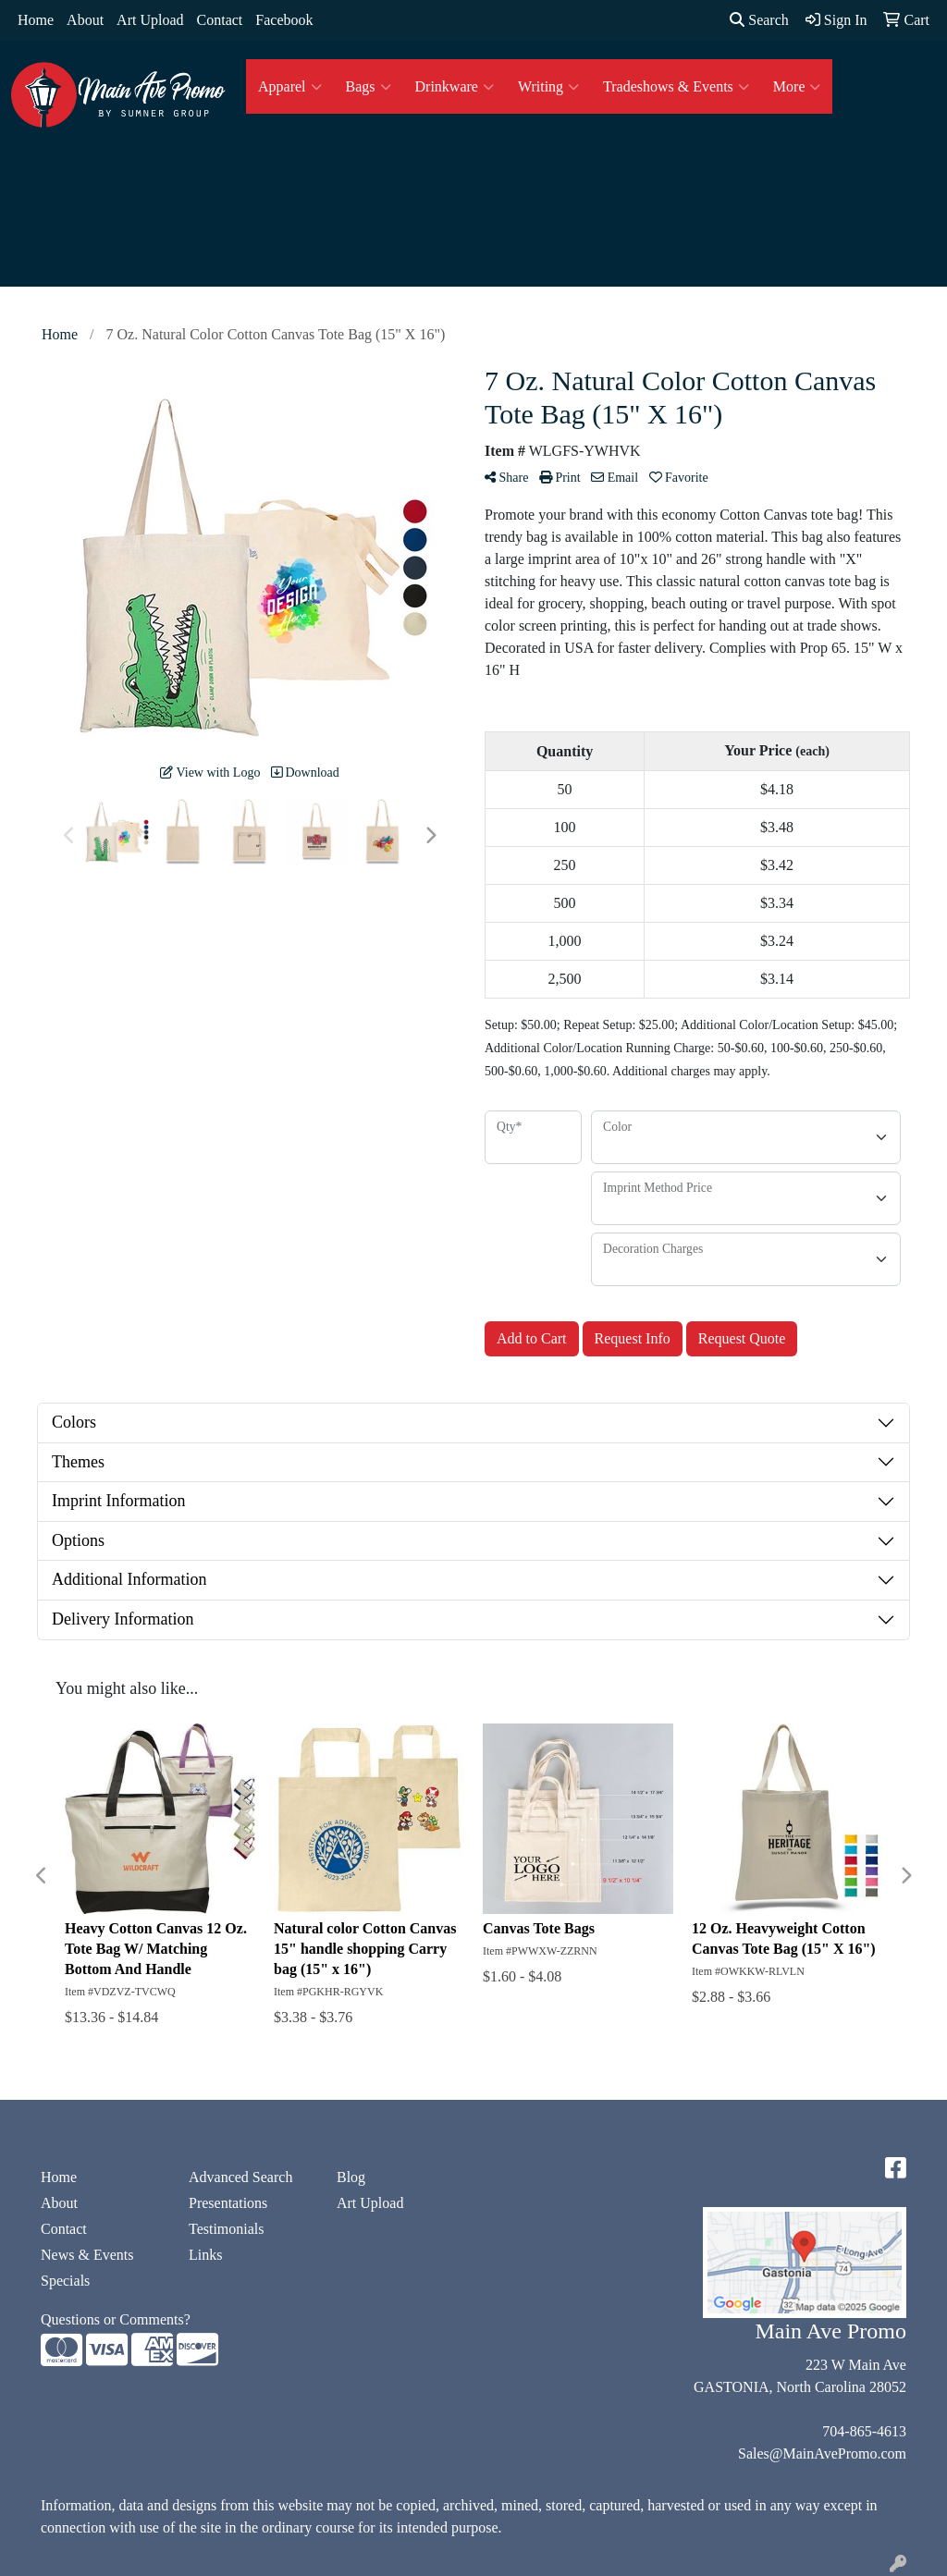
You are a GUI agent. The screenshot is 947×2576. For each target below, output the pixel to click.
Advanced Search (240, 2177)
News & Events (87, 2255)
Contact (220, 20)
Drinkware (454, 87)
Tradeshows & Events (676, 87)
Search (759, 20)
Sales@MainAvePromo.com (822, 2453)
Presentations (228, 2203)
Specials (65, 2280)
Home (36, 20)
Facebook (284, 20)
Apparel (290, 87)
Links (205, 2255)
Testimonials (226, 2229)
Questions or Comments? (116, 2319)
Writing (548, 87)
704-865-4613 (864, 2431)
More (797, 87)
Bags (368, 87)
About (85, 20)
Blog (351, 2177)
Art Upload (150, 20)
